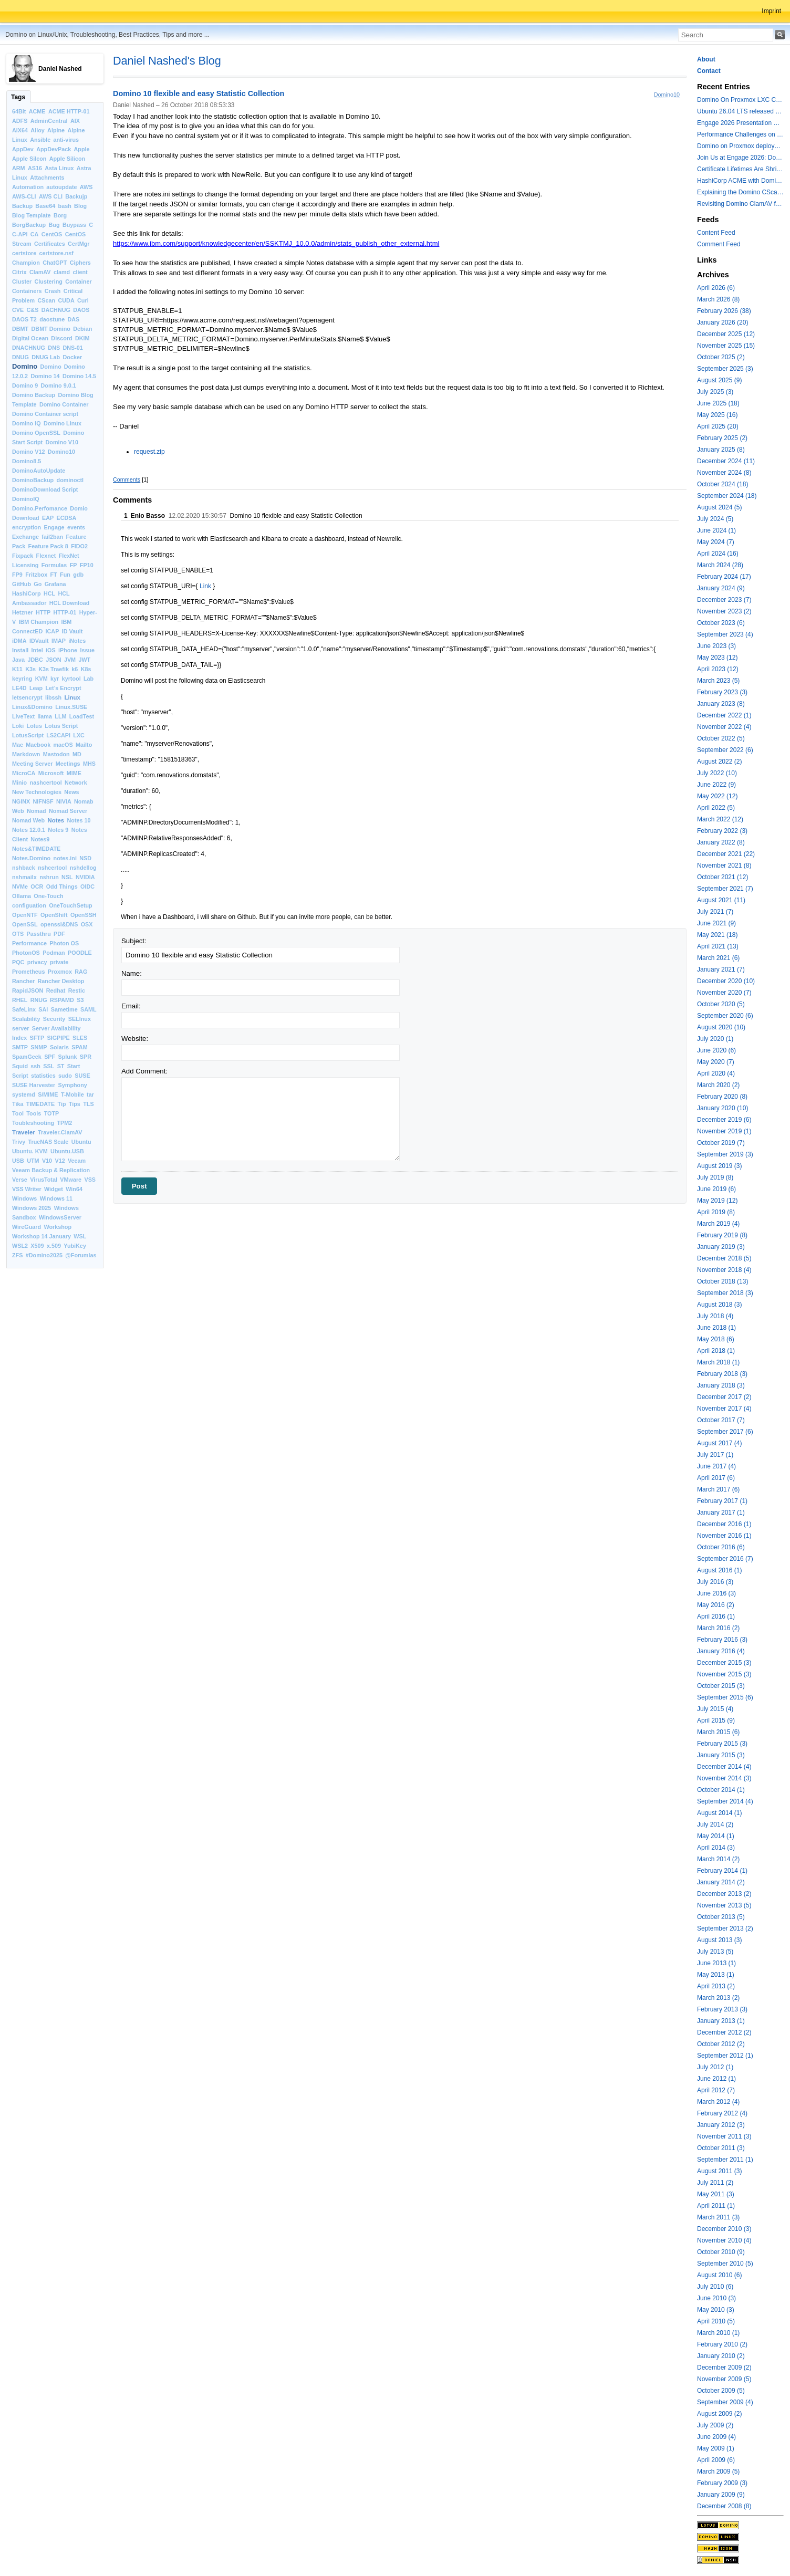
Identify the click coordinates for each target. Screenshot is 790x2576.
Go (37, 584)
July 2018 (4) (715, 1316)
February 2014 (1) (722, 1870)
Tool (18, 1113)
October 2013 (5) (721, 1917)
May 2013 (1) (715, 1974)
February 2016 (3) (722, 1639)
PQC (18, 962)
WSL (80, 1236)
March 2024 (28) (720, 565)
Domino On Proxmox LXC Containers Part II (740, 99)
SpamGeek (26, 1057)
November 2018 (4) (724, 1270)
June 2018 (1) (716, 1327)
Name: (131, 973)
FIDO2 (79, 546)
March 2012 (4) (718, 2101)
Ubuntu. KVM (30, 1151)
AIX (75, 121)
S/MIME (48, 1094)
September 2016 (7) (725, 1558)
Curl (83, 300)
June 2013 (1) (716, 1963)
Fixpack (22, 555)
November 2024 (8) (724, 472)
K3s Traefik (53, 669)
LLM (60, 716)
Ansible (40, 140)
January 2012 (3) (721, 2125)
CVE (18, 310)
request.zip (149, 451)
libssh (53, 697)
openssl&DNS (59, 924)
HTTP (43, 612)
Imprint (771, 11)
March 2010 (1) (718, 2333)
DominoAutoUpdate (38, 470)
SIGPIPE (58, 1038)
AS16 (35, 168)
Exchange (25, 537)
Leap (36, 688)
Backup (22, 206)
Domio (79, 508)
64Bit (19, 111)
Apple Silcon (29, 158)
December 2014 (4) (724, 1766)
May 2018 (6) (715, 1339)
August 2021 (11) (721, 900)
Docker (72, 357)
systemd (23, 1094)
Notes (56, 820)
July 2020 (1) (715, 1038)
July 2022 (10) (717, 773)
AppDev (23, 149)
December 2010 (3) (724, 2229)
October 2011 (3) (721, 2148)
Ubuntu (81, 1142)
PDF (59, 934)
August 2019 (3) (719, 1166)
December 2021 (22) (726, 854)
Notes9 (39, 839)
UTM (33, 1160)
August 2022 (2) (719, 761)
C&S (33, 310)
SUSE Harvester (33, 1085)
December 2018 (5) (724, 1258)
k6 (74, 669)
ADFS (19, 121)
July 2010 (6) (715, 2286)
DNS (54, 348)
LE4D (19, 688)
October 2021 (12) (722, 877)
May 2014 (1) (715, 1836)
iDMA (19, 641)
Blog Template (31, 215)
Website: (134, 1038)
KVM (41, 678)
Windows (24, 1198)
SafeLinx (24, 1009)
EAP (48, 518)
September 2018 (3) (725, 1293)
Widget (53, 1189)
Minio (19, 782)
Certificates (49, 244)
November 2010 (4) (724, 2240)
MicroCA (23, 773)
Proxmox (60, 971)
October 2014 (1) (721, 1789)
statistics (43, 1075)
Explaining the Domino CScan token (740, 192)
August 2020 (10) (721, 1027)
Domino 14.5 (79, 376)
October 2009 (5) (721, 2390)
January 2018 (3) (721, 1385)
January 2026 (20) (722, 322)
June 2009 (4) (716, 2437)
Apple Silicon (67, 158)
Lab (88, 678)
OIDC (87, 886)
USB (18, 1160)
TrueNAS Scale (48, 1142)
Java (18, 659)
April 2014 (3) (716, 1847)
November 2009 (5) (724, 2379)
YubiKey (75, 1246)
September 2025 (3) (725, 368)
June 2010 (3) (716, 2298)
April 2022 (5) (716, 807)
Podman (54, 953)
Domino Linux (62, 423)
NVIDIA (85, 877)
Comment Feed (719, 244)
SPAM (79, 1047)
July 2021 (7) (715, 911)
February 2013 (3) (722, 2009)
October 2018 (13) (722, 1281)
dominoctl (70, 480)
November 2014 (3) (724, 1778)
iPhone (67, 650)
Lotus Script (61, 726)
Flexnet (46, 555)
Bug (54, 225)
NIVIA (63, 801)
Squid (20, 1066)
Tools (33, 1113)
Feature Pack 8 (48, 546)
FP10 (86, 565)
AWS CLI (51, 196)
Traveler (23, 1132)
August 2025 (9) (719, 380)
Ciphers (80, 262)
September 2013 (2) (725, 1928)
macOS (63, 745)
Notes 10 (79, 820)
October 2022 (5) (721, 738)
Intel (37, 650)
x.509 (54, 1246)
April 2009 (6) (716, 2460)
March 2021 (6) (718, 958)
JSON (53, 659)
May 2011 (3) (715, 2194)
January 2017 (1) (721, 1512)
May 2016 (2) (715, 1605)
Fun (65, 574)
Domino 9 (25, 385)
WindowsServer (60, 1217)
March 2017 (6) (718, 1489)
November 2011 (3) (724, 2136)
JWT (84, 659)
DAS (73, 319)
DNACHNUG (28, 348)
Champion (26, 262)
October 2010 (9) (721, 2252)
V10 (47, 1160)
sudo (65, 1075)
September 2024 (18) (726, 495)
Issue (87, 650)
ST (61, 1066)
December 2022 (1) (724, 715)
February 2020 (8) (722, 1096)
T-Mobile (72, 1094)
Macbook (38, 745)
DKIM (82, 338)
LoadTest (81, 716)
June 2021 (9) (716, 923)
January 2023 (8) (721, 703)
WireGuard (26, 1227)
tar (90, 1094)
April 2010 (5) (716, 2321)
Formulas (54, 565)
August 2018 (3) (719, 1304)
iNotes (77, 641)
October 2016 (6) (721, 1547)
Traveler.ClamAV (60, 1132)
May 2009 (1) (715, 2448)
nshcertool (52, 867)
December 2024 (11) (726, 461)
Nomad (36, 811)
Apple (82, 149)
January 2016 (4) (721, 1651)
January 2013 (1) (721, 2021)
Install (20, 650)
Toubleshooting (33, 1123)
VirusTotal (43, 1179)
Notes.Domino (31, 858)
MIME (74, 773)
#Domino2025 (44, 1255)
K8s (86, 669)
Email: (131, 1006)
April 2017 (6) (716, 1478)
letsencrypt (27, 697)
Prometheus (28, 971)
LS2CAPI (58, 735)
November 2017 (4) (724, 1408)
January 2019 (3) (721, 1246)
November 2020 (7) (724, 992)
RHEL (19, 1000)
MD (76, 754)
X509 (37, 1246)
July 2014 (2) (715, 1824)
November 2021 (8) (724, 865)
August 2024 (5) (719, 507)
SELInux (79, 1019)
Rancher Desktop (61, 981)
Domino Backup (33, 395)
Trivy (18, 1142)
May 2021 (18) (717, 934)
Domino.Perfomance (39, 508)
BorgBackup (29, 225)
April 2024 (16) (718, 553)
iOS (51, 650)
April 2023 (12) (718, 669)
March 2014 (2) (718, 1859)
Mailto (84, 745)
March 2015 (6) (718, 1732)
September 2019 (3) (725, 1154)
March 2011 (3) (718, 2217)
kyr (54, 678)
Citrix (19, 272)
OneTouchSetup (70, 905)
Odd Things (62, 886)
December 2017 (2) (724, 1397)
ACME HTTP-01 (69, 111)
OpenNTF (25, 915)
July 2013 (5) (715, 1951)
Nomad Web (28, 820)
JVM (70, 659)
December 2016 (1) (724, 1524)
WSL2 (20, 1246)
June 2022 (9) (716, 784)
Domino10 (61, 452)
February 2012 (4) (722, 2113)
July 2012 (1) (715, 2067)
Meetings (68, 763)
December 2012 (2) (724, 2032)
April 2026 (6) (716, 287)
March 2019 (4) (718, 1223)
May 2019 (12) (717, 1200)
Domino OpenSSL (36, 433)
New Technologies (36, 792)
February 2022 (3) (722, 831)
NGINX (21, 801)
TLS (88, 1104)
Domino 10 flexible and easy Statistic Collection (198, 94)
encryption (26, 527)
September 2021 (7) (725, 888)
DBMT (20, 329)
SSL (48, 1066)
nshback (23, 867)
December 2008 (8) (724, 2506)
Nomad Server (68, 811)
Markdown (26, 754)
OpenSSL (25, 924)
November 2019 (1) (724, 1131)
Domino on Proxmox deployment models (740, 146)
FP (73, 565)
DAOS (81, 310)
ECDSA (66, 518)
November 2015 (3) (724, 1674)
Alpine (56, 130)
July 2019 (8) (715, 1177)
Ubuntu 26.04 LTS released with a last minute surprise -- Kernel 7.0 (740, 111)
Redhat (56, 990)
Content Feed (716, 232)
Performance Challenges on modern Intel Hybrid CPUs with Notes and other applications (740, 134)
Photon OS (64, 943)
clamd (62, 272)
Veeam (77, 1160)
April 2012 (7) (716, 2090)
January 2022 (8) (721, 842)
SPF (49, 1057)
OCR (36, 886)
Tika (17, 1104)
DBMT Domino (51, 329)
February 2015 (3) (722, 1743)
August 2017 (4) (719, 1443)
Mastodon (56, 754)
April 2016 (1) (716, 1616)
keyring (22, 678)
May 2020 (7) (715, 1062)
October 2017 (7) (721, 1420)
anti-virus (66, 140)
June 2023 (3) (716, 646)
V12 (60, 1160)
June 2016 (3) (716, 1593)
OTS (18, 934)
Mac (17, 745)
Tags (18, 97)
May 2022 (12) (717, 796)
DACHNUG (55, 310)
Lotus (34, 726)
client (79, 272)
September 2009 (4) (725, 2402)
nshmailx (24, 877)
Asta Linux (59, 168)
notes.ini (65, 858)
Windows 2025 (31, 1208)
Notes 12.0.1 (28, 830)
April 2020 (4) (716, 1073)
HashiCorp (26, 593)
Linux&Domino (32, 707)
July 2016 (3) (715, 1582)
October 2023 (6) (721, 623)
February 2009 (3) (722, 2483)
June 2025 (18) (718, 403)
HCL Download (69, 603)
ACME (37, 111)
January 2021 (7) (721, 969)
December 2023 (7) (724, 599)
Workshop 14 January (41, 1236)
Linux (72, 697)
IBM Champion (39, 622)
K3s (30, 669)
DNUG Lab (46, 357)
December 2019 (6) (724, 1119)
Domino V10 (62, 442)
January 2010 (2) (721, 2356)
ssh (35, 1066)
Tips (74, 1104)
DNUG (20, 357)
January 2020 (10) (722, 1108)
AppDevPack (53, 149)
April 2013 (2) (716, 1986)
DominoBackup (33, 480)
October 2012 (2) (721, 2044)
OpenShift (54, 915)
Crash (53, 291)
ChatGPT (55, 262)
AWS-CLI (24, 196)
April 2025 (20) (718, 426)
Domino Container (64, 404)
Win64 (74, 1189)
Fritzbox (36, 574)
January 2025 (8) (721, 449)
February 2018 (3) (722, 1374)
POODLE (80, 953)
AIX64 (20, 130)
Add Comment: (144, 1071)
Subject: (134, 941)
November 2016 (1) (724, 1535)
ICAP (52, 631)
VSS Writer (26, 1189)
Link (205, 586)
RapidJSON (27, 990)
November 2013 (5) (724, 1905)
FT (53, 574)
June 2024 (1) (716, 530)
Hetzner (22, 612)
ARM (18, 168)
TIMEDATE (40, 1104)
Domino (24, 366)
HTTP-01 (65, 612)
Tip (62, 1104)
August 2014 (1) (719, 1813)
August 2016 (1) (719, 1570)
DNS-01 (72, 348)
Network (76, 782)
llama (44, 716)
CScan (47, 300)
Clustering (49, 281)
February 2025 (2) (722, 438)
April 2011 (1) (716, 2205)
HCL (49, 593)
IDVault (39, 641)
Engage (54, 527)
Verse (19, 1179)
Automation (28, 187)
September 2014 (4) (725, 1801)
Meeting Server (32, 763)
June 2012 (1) (716, 2078)
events (76, 527)
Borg (60, 215)
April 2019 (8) (716, 1212)
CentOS (52, 234)
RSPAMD (62, 1000)
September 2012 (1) (725, 2055)
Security (54, 1019)
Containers (26, 291)
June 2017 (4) (716, 1466)
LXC (79, 735)
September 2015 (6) (725, 1697)
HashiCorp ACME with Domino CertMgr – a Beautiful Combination (740, 180)
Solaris (59, 1047)
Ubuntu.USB (67, 1151)
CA (34, 234)
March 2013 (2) (718, 1997)
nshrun (49, 877)
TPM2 (64, 1123)
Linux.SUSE (71, 707)
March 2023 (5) (718, 680)
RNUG (38, 1000)
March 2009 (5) (718, 2471)
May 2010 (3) (715, 2309)
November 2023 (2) (724, 611)
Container (78, 281)
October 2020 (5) (721, 1004)
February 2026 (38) (724, 311)
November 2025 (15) (726, 345)
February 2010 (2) (722, 2344)
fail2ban (52, 537)
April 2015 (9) (716, 1720)
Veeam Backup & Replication (51, 1170)
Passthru (39, 934)
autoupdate (61, 187)
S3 (80, 1000)
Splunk (67, 1057)
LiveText (23, 716)
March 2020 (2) (718, 1085)
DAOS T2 (24, 319)
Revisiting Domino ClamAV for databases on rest (740, 203)
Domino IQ (26, 423)
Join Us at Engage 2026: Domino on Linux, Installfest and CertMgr (740, 157)
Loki (18, 726)
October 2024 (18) (722, 484)
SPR (85, 1057)
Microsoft (51, 773)
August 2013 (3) (719, 1940)
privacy (37, 962)
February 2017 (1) (722, 1501)
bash (64, 206)
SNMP (38, 1047)
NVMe (20, 886)
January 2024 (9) (721, 588)
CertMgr (78, 244)
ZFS (17, 1255)
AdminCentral (49, 121)
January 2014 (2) (721, 1882)
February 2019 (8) (722, 1235)
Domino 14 (44, 376)
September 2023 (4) (725, 634)
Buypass (74, 225)
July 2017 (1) (715, 1454)
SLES (79, 1038)
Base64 (45, 206)
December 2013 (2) (724, 1893)
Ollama (21, 896)
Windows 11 (56, 1198)
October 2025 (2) (721, 357)
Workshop (57, 1227)
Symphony (72, 1085)
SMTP (20, 1047)
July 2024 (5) (715, 519)
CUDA (66, 300)
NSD (85, 858)
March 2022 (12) (720, 819)
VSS (90, 1179)
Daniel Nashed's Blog (167, 60)
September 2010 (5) (725, 2263)
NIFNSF (43, 801)
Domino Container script (45, 414)
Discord (61, 338)
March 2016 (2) (718, 1628)
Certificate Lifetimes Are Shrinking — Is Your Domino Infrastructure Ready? (740, 169)
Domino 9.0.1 (58, 385)
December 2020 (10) (726, 981)
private (59, 962)
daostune (52, 319)
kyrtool (71, 678)
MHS (89, 763)
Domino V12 (28, 452)
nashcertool (46, 782)
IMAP (58, 641)
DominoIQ (25, 499)
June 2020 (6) (716, 1050)
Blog (80, 206)
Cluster (22, 281)
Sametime (64, 1009)
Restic (76, 990)
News (71, 792)
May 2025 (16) (717, 415)
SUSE (82, 1075)
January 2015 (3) (721, 1755)
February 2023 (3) (722, 692)
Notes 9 (58, 830)
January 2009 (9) (721, 2494)
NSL (67, 877)
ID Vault (72, 631)
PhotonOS (26, 953)
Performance (29, 943)
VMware (70, 1179)
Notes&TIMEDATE (36, 849)
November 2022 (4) (724, 727)
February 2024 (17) (724, 576)
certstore (24, 253)
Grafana (55, 584)
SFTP (37, 1038)
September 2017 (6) (725, 1431)
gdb (78, 574)
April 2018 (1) (716, 1350)
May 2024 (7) (715, 542)
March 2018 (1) (718, 1362)
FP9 (17, 574)
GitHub (21, 584)
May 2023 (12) (717, 657)
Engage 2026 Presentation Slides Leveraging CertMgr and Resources (740, 123)
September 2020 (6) (725, 1015)
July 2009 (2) (715, 2425)
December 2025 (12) (726, 334)
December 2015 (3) (724, 1662)
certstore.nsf (56, 253)
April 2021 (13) (718, 946)
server (20, 1028)
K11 (17, 669)
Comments (126, 479)
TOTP (51, 1113)
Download (25, 518)
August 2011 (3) (719, 2171)
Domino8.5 (26, 461)
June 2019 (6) (716, 1189)
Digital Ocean (30, 338)
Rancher (23, 981)
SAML (88, 1009)
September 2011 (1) (725, 2159)
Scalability (26, 1019)
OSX (87, 924)
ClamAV (40, 272)
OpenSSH (83, 915)
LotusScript (28, 735)
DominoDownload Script (45, 489)
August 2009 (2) (719, 2413)
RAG (81, 971)
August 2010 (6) (719, 2275)
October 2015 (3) (721, 1685)
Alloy (37, 130)
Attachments (47, 177)
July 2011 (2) (715, 2182)
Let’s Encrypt (63, 688)
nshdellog (83, 867)
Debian (82, 329)
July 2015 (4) (715, 1709)
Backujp (76, 196)
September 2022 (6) (725, 750)
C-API (19, 234)
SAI (43, 1009)
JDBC (35, 659)
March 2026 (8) (718, 299)
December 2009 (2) (724, 2367)
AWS (86, 187)
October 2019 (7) (721, 1142)
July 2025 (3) (715, 391)
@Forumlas (80, 1255)
